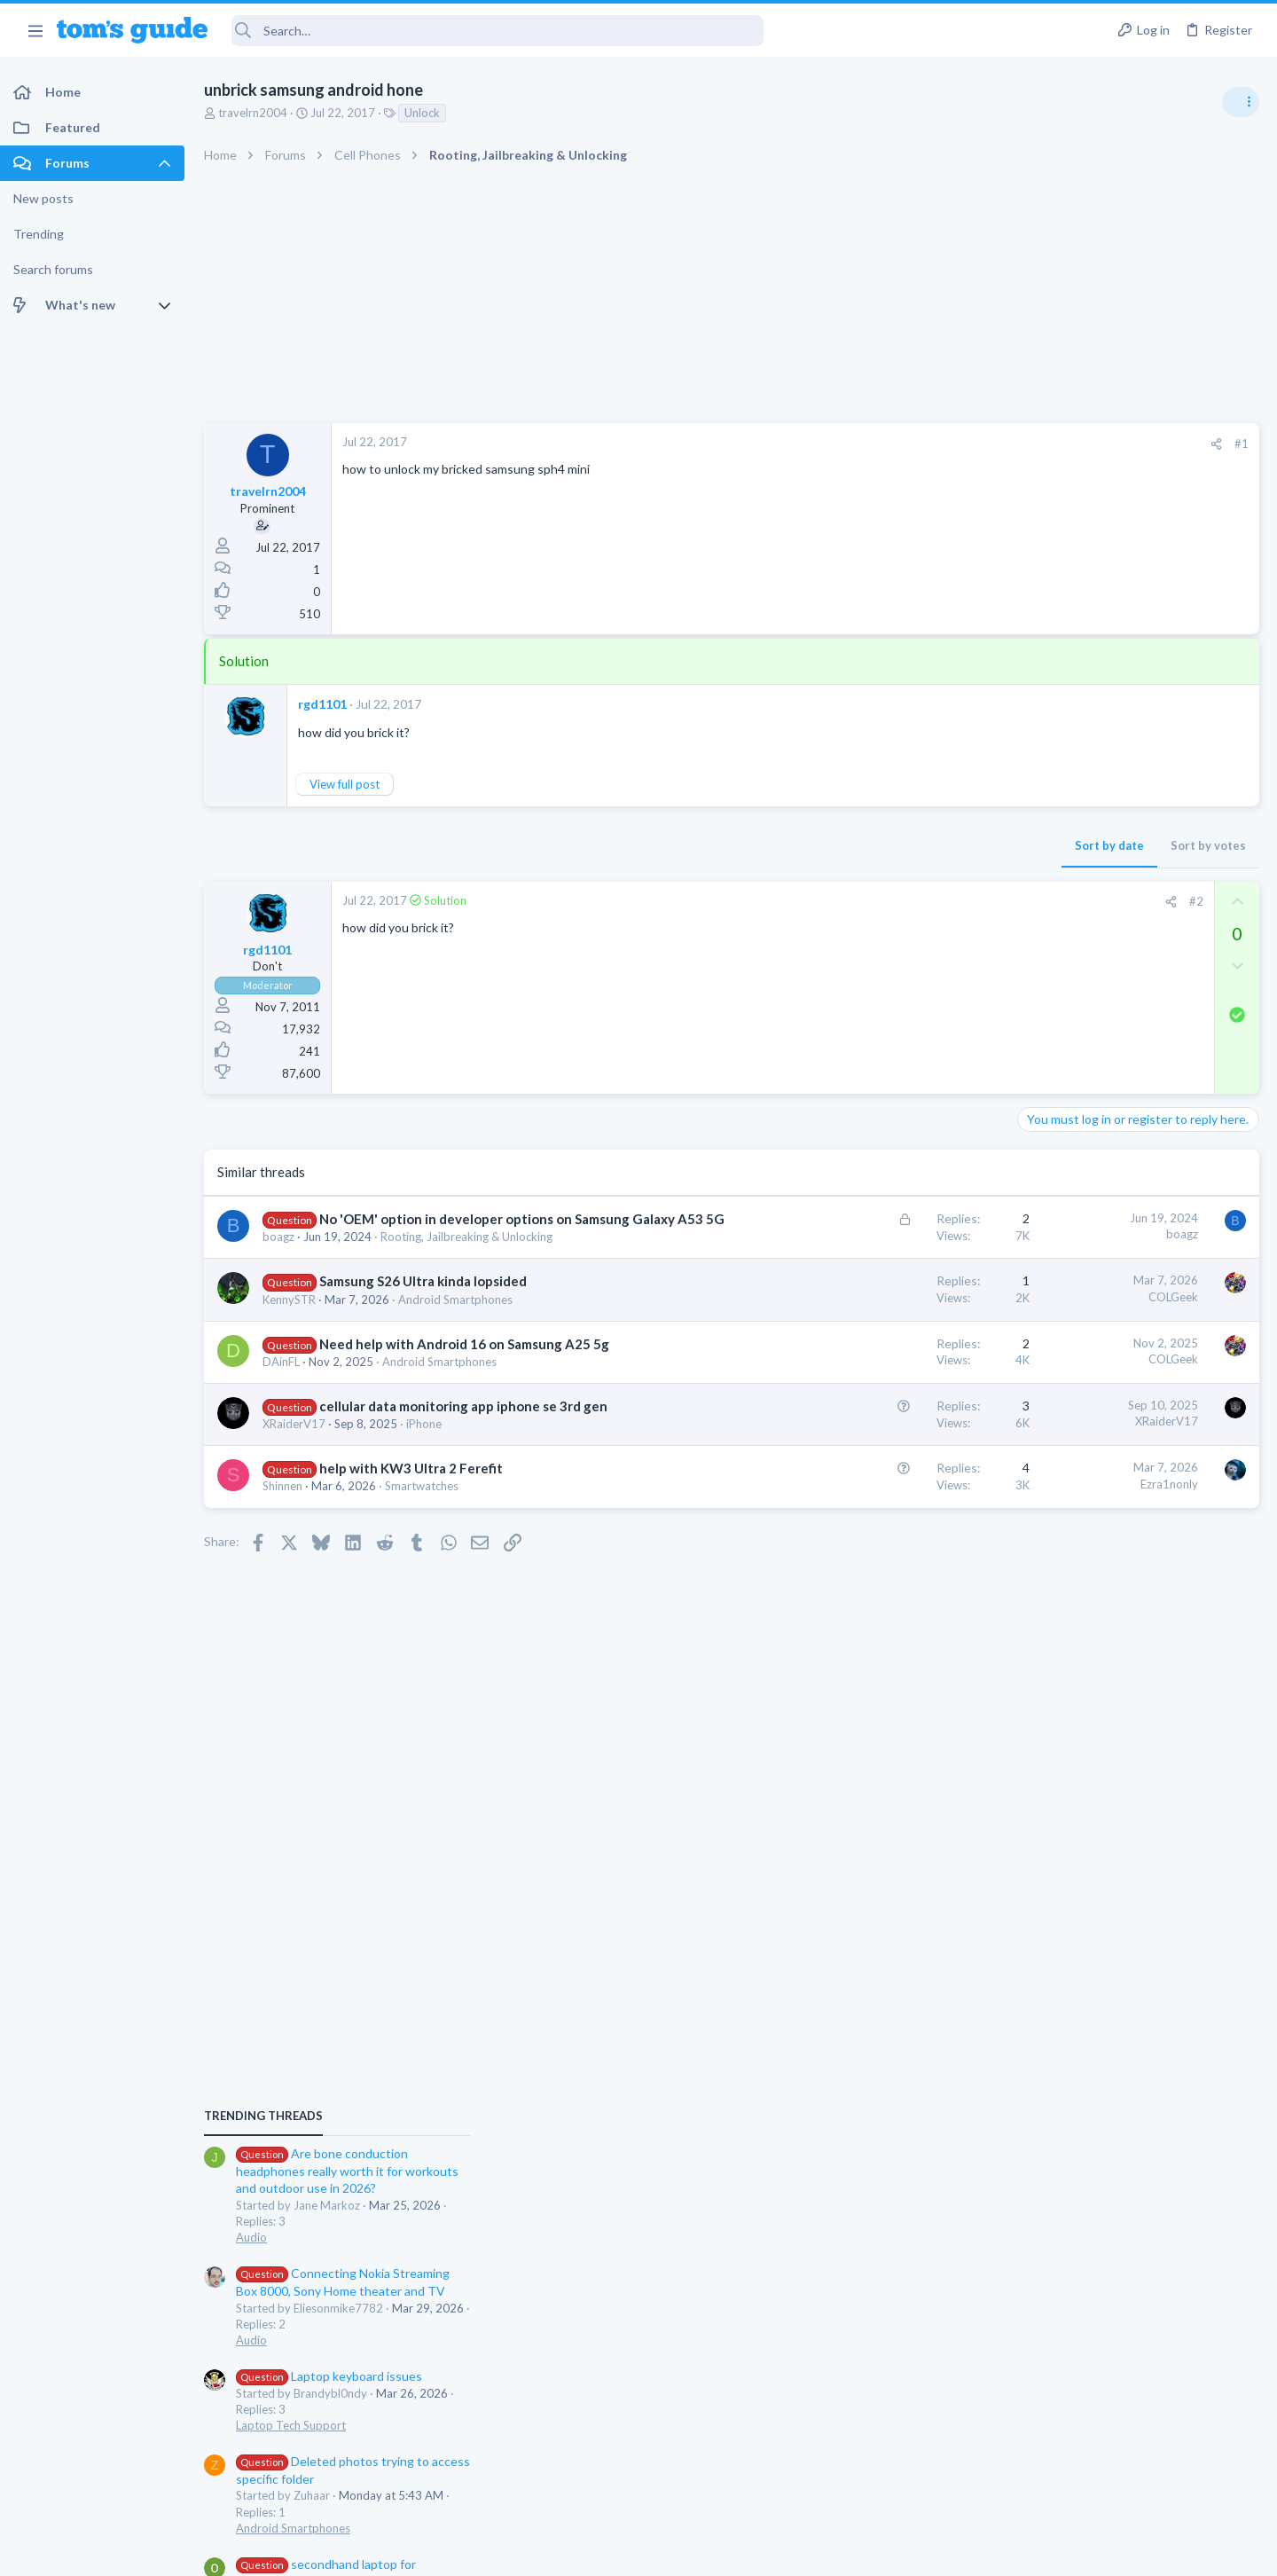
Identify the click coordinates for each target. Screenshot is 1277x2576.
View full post (344, 784)
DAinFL (281, 1380)
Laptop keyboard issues (1118, 1224)
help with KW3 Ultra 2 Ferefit (411, 1505)
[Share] (932, 444)
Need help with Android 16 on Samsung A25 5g (464, 1362)
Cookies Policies (572, 2551)
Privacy (684, 2551)
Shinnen (282, 1523)
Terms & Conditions (806, 2551)
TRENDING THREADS (1052, 964)
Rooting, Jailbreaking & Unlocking (466, 1255)
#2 (912, 901)
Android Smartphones (455, 1318)
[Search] (497, 30)
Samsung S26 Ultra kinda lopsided (423, 1300)
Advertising (447, 2551)
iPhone (424, 1461)
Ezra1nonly (885, 1521)
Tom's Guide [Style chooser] (1133, 2428)
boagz (278, 1255)
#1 (958, 443)
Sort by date (825, 845)
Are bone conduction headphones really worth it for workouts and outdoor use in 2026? (1136, 1019)
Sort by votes (924, 845)
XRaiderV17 (293, 1461)
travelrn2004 (252, 113)
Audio (1040, 1086)
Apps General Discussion (1089, 1566)
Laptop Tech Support (1080, 1274)
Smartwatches (421, 1523)
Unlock (422, 113)
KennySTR (289, 1318)
